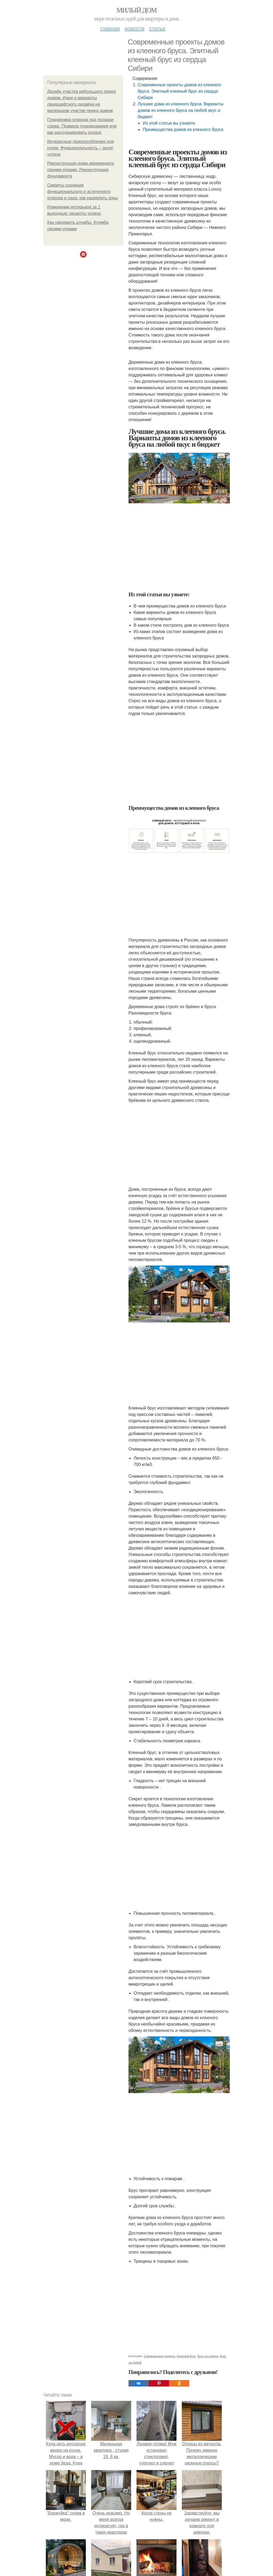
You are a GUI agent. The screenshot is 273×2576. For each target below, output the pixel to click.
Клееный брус (186, 2356)
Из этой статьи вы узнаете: (169, 123)
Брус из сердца (208, 2356)
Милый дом (136, 10)
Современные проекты (159, 2356)
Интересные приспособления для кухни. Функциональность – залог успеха (80, 148)
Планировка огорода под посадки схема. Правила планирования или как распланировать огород (82, 126)
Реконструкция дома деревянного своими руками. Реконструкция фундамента (80, 169)
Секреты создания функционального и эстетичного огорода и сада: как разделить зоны (82, 191)
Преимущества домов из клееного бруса (183, 129)
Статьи (157, 28)
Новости (134, 28)
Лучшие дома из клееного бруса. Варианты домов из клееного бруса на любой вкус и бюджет (180, 110)
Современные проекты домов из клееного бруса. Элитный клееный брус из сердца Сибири (179, 91)
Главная (110, 28)
